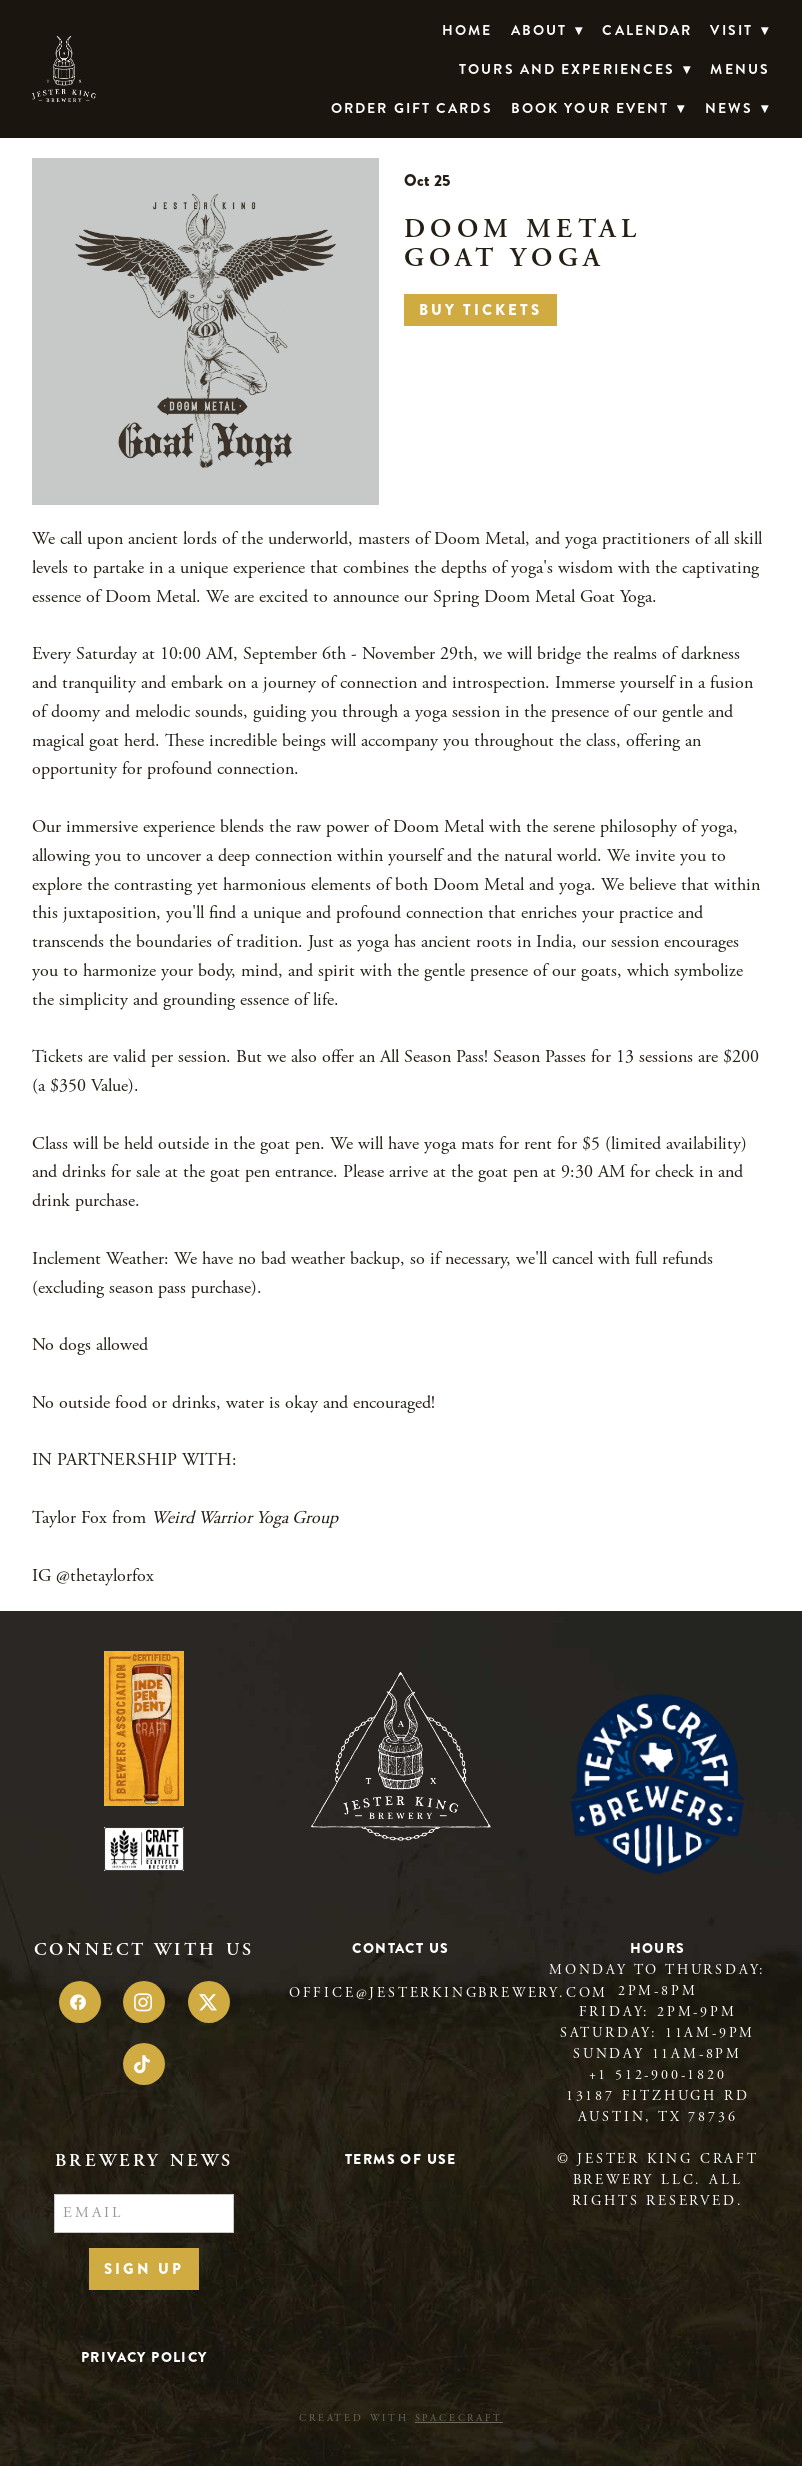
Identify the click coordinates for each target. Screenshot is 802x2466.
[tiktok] (144, 2064)
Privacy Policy (144, 2357)
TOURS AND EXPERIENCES (575, 69)
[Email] (144, 2214)
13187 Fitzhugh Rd (658, 2096)
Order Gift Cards (412, 108)
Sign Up (144, 2269)
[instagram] (144, 2002)
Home (467, 30)
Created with (400, 2418)
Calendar (647, 30)
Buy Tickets (480, 310)
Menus (740, 69)
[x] (209, 2002)
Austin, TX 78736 (658, 2117)
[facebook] (80, 2002)
